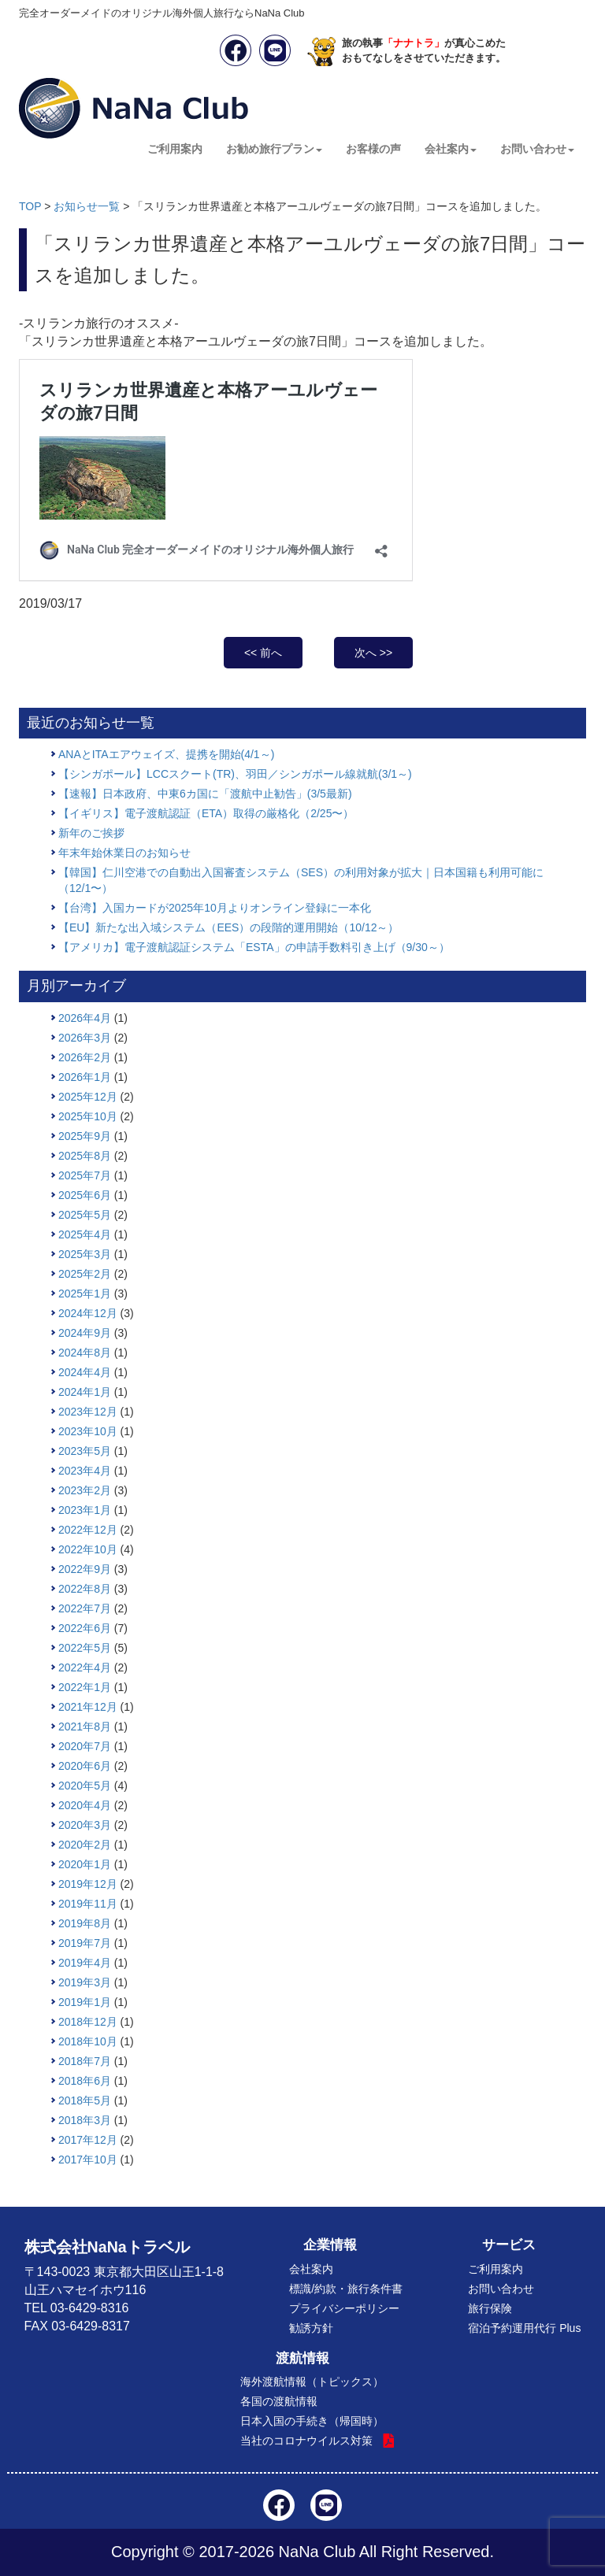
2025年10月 (87, 1116)
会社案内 (451, 148)
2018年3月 (84, 2120)
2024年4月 (84, 1372)
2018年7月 (84, 2061)
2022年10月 (87, 1549)
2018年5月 (84, 2100)
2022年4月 (84, 1667)
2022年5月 (84, 1647)
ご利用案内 (174, 148)
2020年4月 (84, 1805)
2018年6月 (84, 2080)
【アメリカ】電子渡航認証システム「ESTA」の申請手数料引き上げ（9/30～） (254, 947)
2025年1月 (84, 1293)
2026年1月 (84, 1077)
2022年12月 (87, 1529)
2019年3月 (84, 1982)
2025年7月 (84, 1175)
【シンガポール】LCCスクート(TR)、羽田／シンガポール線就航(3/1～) (235, 774)
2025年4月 (84, 1234)
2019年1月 (84, 2002)
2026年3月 (84, 1037)
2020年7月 (84, 1746)
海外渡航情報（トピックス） (312, 2381)
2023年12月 (87, 1411)
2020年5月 (84, 1785)
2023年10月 (87, 1431)
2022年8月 (84, 1588)
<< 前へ (263, 652)
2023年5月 (84, 1451)
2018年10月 (87, 2041)
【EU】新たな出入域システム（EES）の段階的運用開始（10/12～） (228, 927)
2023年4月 (84, 1470)
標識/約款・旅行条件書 (346, 2288)
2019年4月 (84, 1962)
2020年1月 (84, 1864)
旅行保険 (490, 2308)
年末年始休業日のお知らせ (124, 852)
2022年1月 (84, 1687)
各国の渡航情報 (278, 2401)
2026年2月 (84, 1057)
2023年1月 (84, 1510)
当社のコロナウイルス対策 (306, 2440)
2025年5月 (84, 1214)
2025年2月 (84, 1274)
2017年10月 (87, 2159)
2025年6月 (84, 1195)
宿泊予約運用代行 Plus (524, 2328)
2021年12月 (87, 1707)
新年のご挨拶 (91, 833)
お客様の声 (373, 148)
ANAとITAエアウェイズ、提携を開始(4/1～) (166, 754)
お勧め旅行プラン (274, 148)
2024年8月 (84, 1352)
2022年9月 (84, 1569)
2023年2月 (84, 1490)
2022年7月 (84, 1608)
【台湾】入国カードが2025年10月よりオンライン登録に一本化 (214, 907)
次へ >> (373, 652)
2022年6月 (84, 1628)
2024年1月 (84, 1392)
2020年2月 (84, 1844)
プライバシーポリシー (344, 2308)
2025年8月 (84, 1155)
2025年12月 (87, 1096)
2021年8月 (84, 1726)
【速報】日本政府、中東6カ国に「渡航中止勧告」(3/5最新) (205, 793)
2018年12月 (87, 2021)
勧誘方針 (311, 2328)
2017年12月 (87, 2140)
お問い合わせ (537, 148)
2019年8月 (84, 1923)
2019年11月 (87, 1903)
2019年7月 (84, 1943)
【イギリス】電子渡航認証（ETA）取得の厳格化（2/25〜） (206, 813)
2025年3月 (84, 1254)
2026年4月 (84, 1018)
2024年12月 (87, 1313)
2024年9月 (84, 1333)
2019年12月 (87, 1884)
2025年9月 (84, 1136)
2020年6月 (84, 1766)
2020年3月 (84, 1825)
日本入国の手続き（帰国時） (312, 2421)
